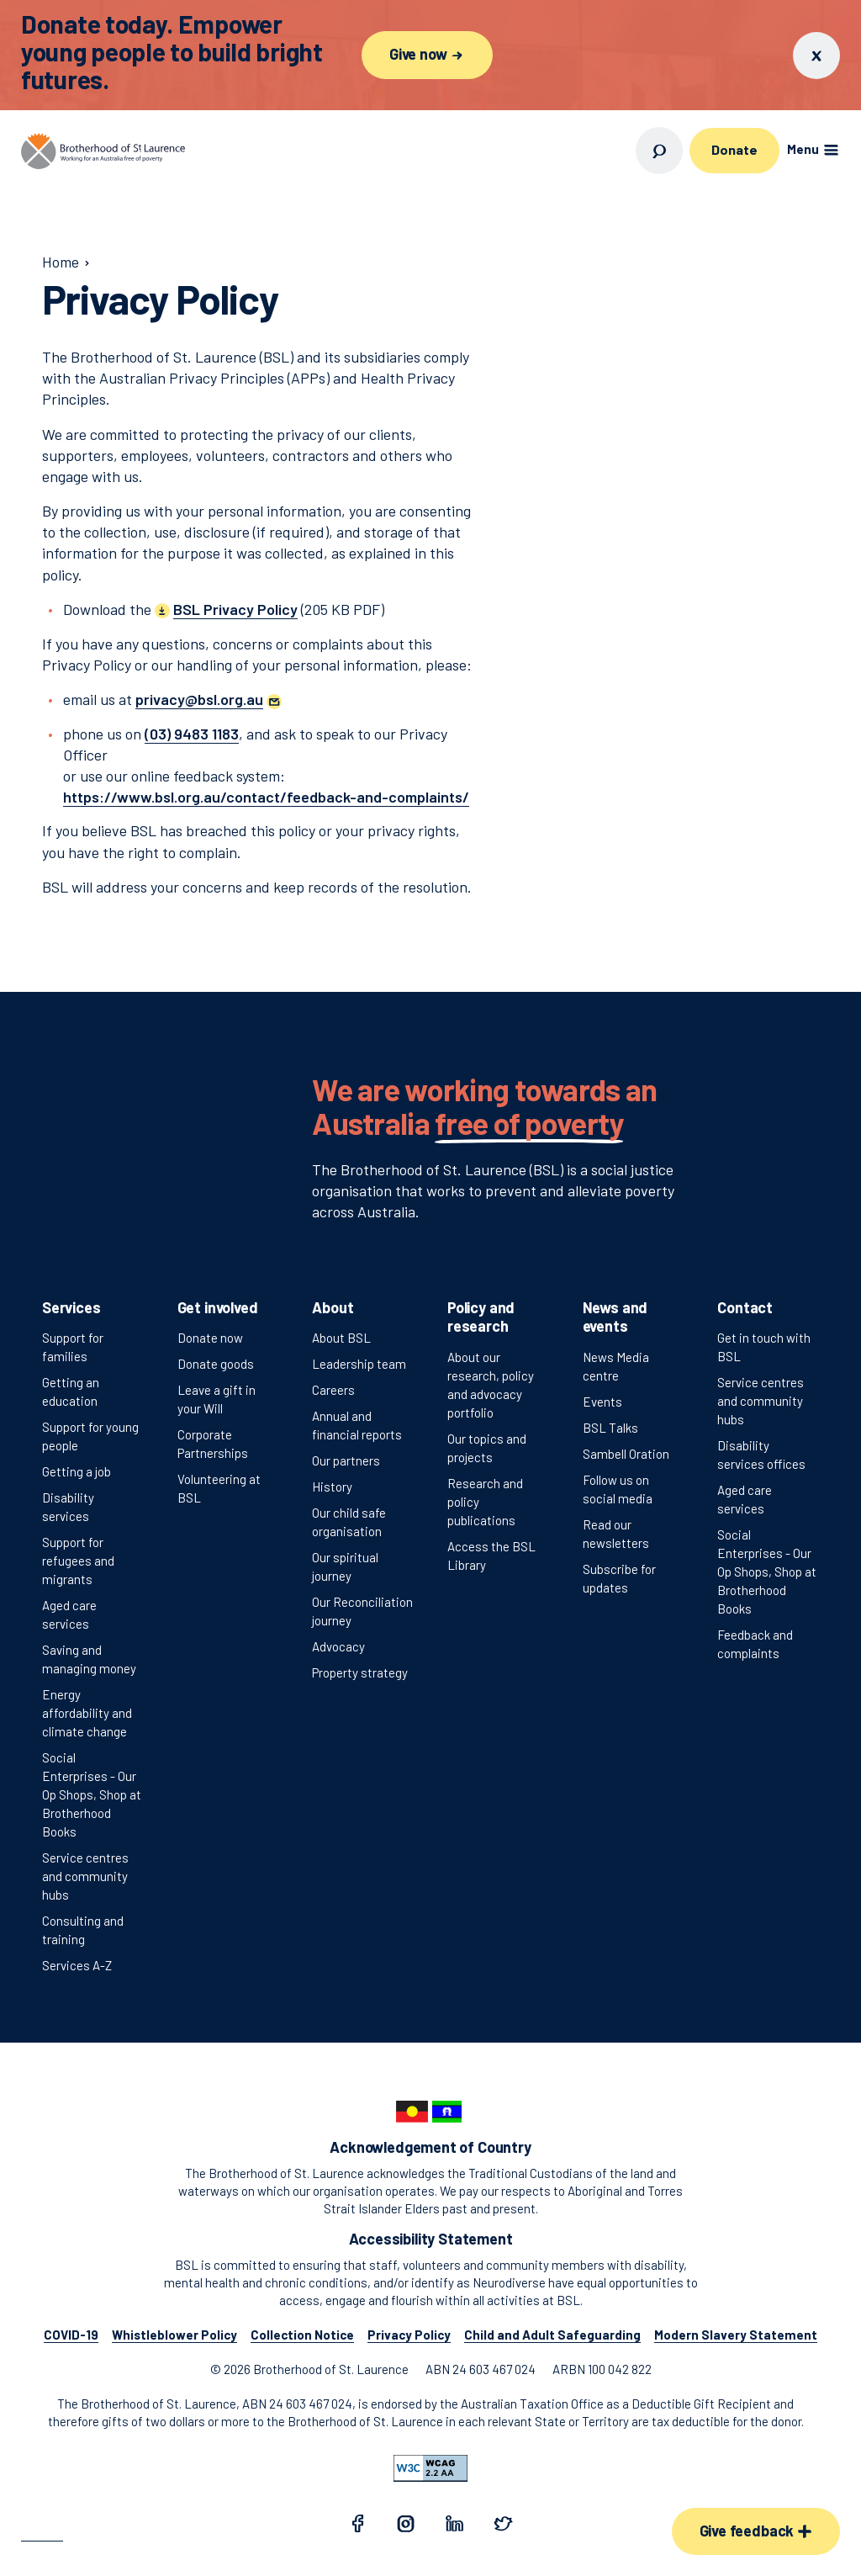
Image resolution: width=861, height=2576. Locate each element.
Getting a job (76, 1471)
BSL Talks (610, 1427)
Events (602, 1401)
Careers (333, 1389)
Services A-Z (77, 1965)
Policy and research (481, 1317)
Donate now (210, 1337)
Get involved (217, 1307)
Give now (427, 54)
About (332, 1307)
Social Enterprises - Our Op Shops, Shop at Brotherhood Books (91, 1794)
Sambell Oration (626, 1453)
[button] (208, 699)
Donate (734, 149)
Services (71, 1307)
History (332, 1486)
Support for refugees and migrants (78, 1560)
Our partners (346, 1460)
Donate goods (215, 1363)
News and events (615, 1317)
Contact (745, 1307)
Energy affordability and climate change (87, 1713)
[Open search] (659, 150)
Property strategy (360, 1672)
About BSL (341, 1337)
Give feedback (756, 2530)
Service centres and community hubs (85, 1876)
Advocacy (338, 1646)
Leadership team (359, 1363)
